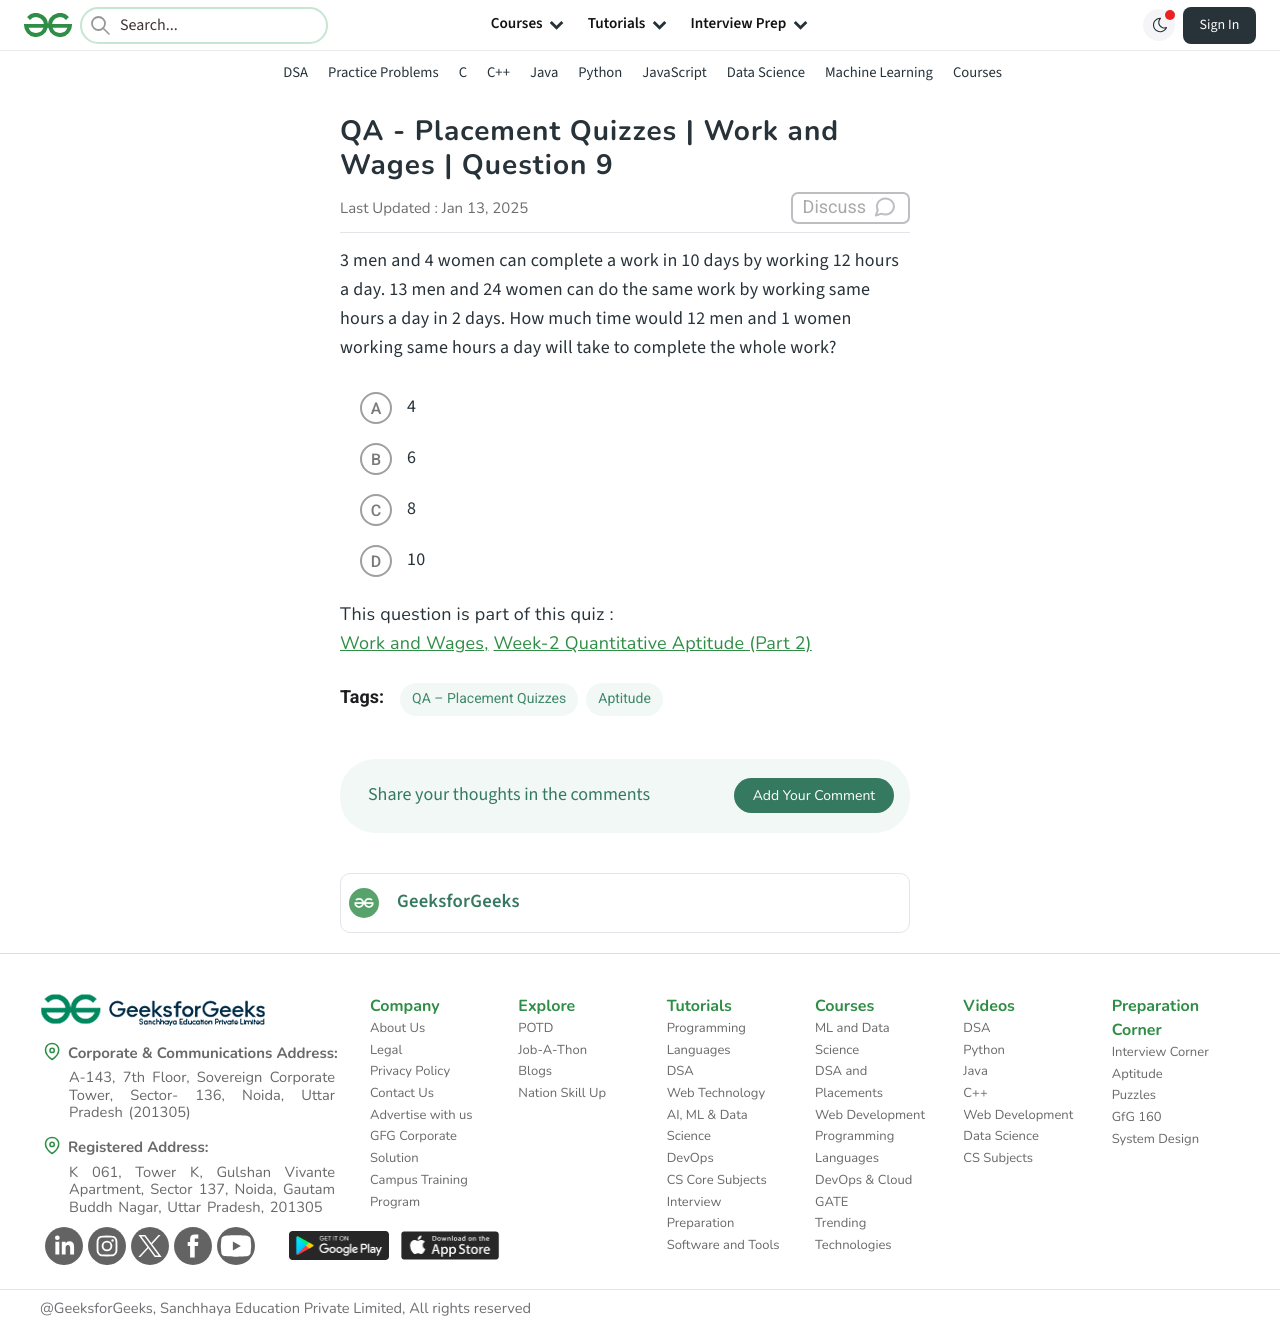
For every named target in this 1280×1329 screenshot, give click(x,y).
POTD (535, 1028)
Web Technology (716, 1093)
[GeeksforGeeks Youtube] (233, 1246)
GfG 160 (1137, 1117)
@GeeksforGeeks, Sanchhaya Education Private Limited (221, 1309)
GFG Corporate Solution (413, 1147)
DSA (295, 72)
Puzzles (1134, 1095)
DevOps (690, 1158)
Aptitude (624, 699)
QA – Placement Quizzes (489, 699)
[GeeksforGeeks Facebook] (190, 1246)
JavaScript (674, 72)
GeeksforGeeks (458, 902)
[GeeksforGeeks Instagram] (104, 1246)
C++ (498, 72)
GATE (831, 1202)
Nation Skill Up (562, 1093)
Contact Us (402, 1093)
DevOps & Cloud (863, 1180)
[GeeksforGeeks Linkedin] (61, 1246)
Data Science (766, 72)
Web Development (870, 1115)
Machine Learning (879, 72)
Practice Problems (383, 72)
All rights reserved (470, 1309)
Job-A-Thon (552, 1050)
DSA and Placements (849, 1082)
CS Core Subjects (717, 1180)
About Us (397, 1028)
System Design (1155, 1139)
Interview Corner (1160, 1052)
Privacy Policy (410, 1071)
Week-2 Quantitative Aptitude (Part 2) (653, 644)
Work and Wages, (414, 644)
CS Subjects (998, 1158)
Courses (977, 72)
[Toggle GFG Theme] (1159, 25)
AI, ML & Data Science (707, 1126)
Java (544, 72)
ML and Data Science (852, 1039)
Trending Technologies (853, 1234)
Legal (386, 1050)
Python (600, 72)
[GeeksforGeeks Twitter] (147, 1246)
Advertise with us (421, 1115)
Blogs (535, 1071)
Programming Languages (706, 1039)
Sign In (1220, 25)
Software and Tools (723, 1245)
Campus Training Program (419, 1191)
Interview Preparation (701, 1213)
